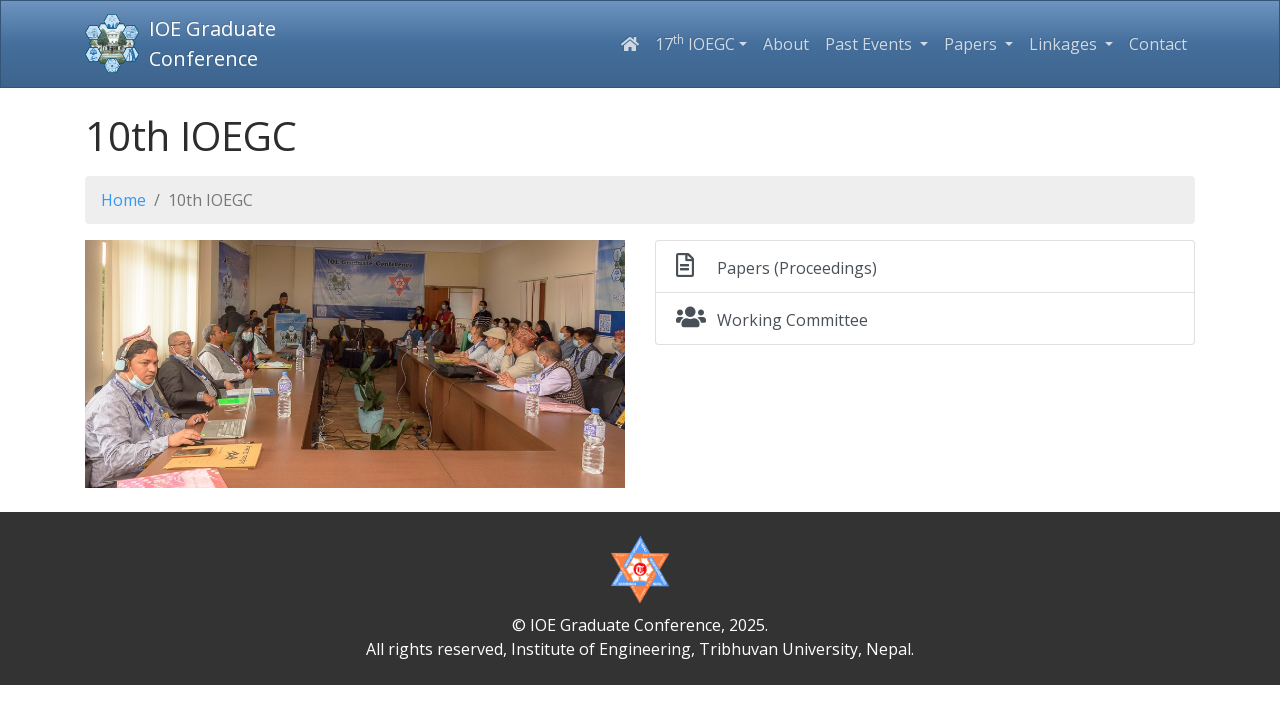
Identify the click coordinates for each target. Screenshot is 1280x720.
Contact (1158, 44)
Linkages (1065, 44)
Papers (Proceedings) (776, 266)
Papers (972, 44)
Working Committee (772, 318)
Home (123, 200)
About (786, 44)
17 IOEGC (695, 43)
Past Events (870, 44)
